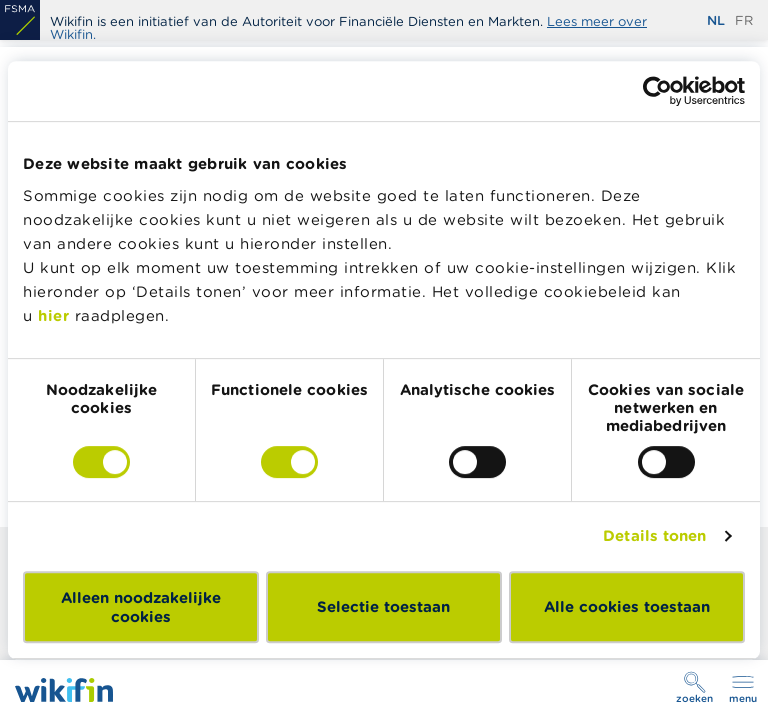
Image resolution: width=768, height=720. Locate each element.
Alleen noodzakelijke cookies (141, 607)
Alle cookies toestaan (627, 606)
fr (744, 20)
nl (716, 20)
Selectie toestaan (383, 606)
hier (53, 315)
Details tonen (654, 535)
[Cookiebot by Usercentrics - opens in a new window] (657, 91)
